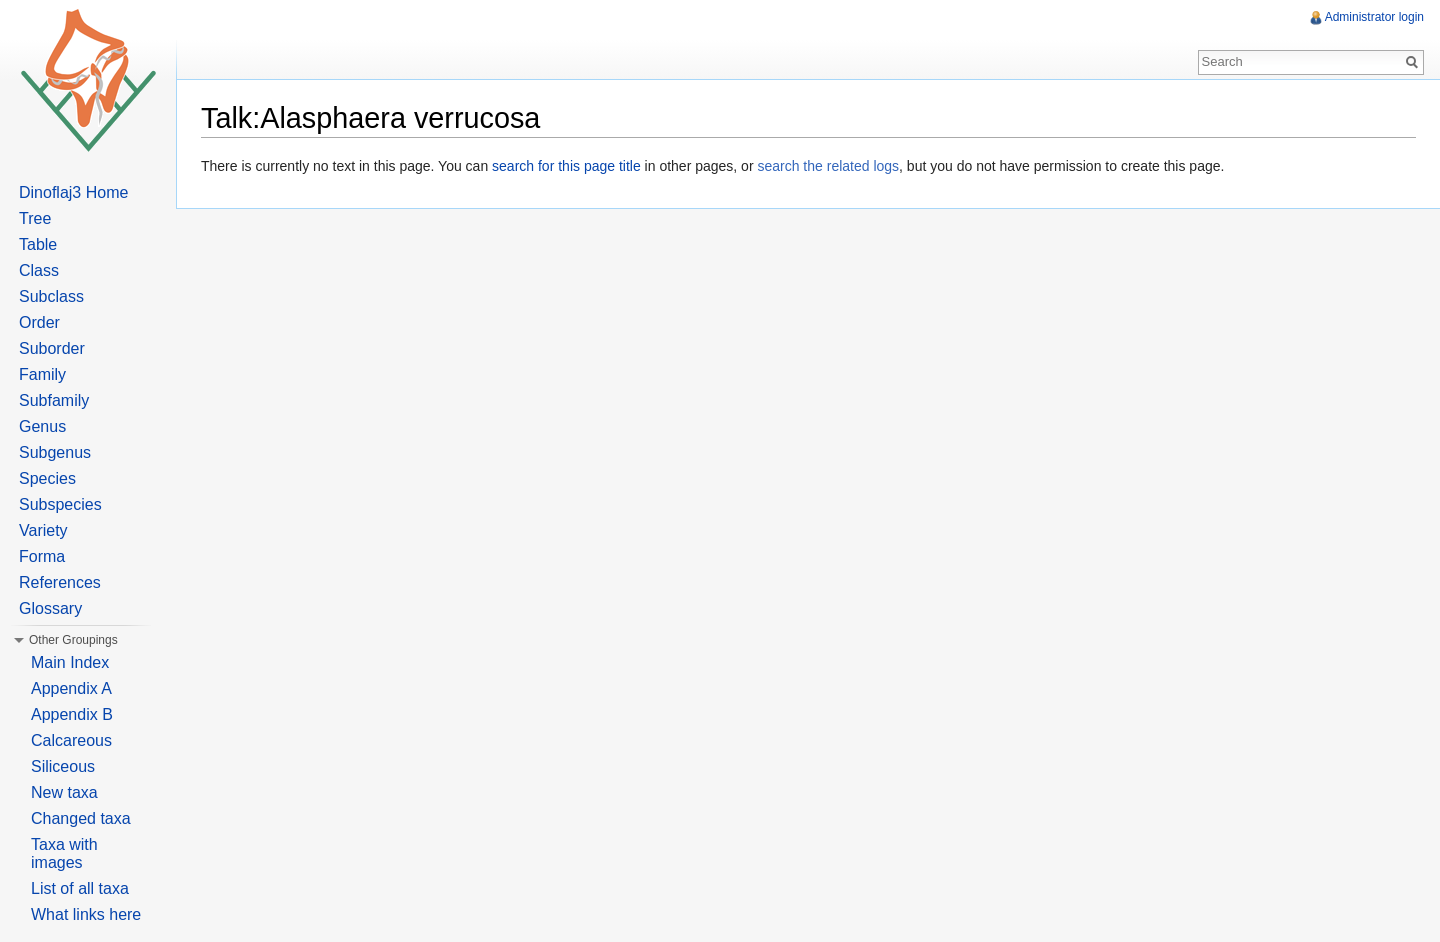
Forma (42, 556)
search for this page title (566, 166)
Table (38, 244)
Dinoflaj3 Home (73, 192)
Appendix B (72, 714)
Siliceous (63, 766)
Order (39, 322)
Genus (42, 426)
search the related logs (828, 166)
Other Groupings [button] (73, 640)
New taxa (64, 792)
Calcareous (71, 740)
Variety (43, 530)
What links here (86, 914)
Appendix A (71, 688)
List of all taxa (80, 888)
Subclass (51, 296)
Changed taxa (81, 818)
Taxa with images (64, 853)
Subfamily (54, 400)
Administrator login (1374, 17)
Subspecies (60, 504)
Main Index (70, 662)
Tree (35, 218)
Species (47, 478)
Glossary (50, 608)
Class (39, 270)
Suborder (52, 348)
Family (42, 374)
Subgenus (55, 452)
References (60, 582)
